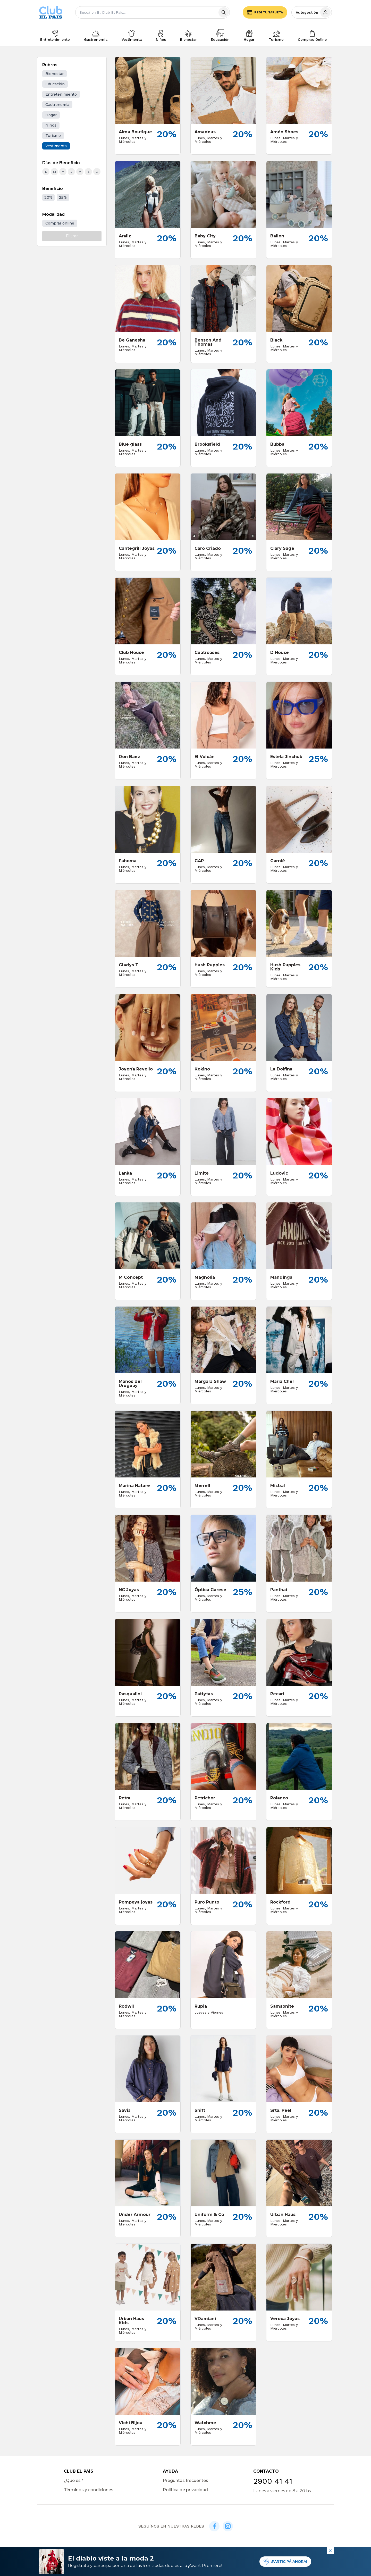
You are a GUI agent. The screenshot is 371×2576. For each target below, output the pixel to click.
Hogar (249, 39)
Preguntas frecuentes (185, 2480)
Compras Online (312, 39)
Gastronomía (95, 39)
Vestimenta (132, 39)
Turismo (276, 39)
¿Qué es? (73, 2480)
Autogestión (313, 12)
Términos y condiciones (88, 2489)
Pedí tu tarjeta (265, 12)
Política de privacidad (185, 2489)
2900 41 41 (272, 2481)
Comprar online (59, 223)
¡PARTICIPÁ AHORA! (285, 2561)
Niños (161, 39)
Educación (220, 39)
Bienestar (188, 39)
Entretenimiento (55, 39)
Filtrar (72, 236)
